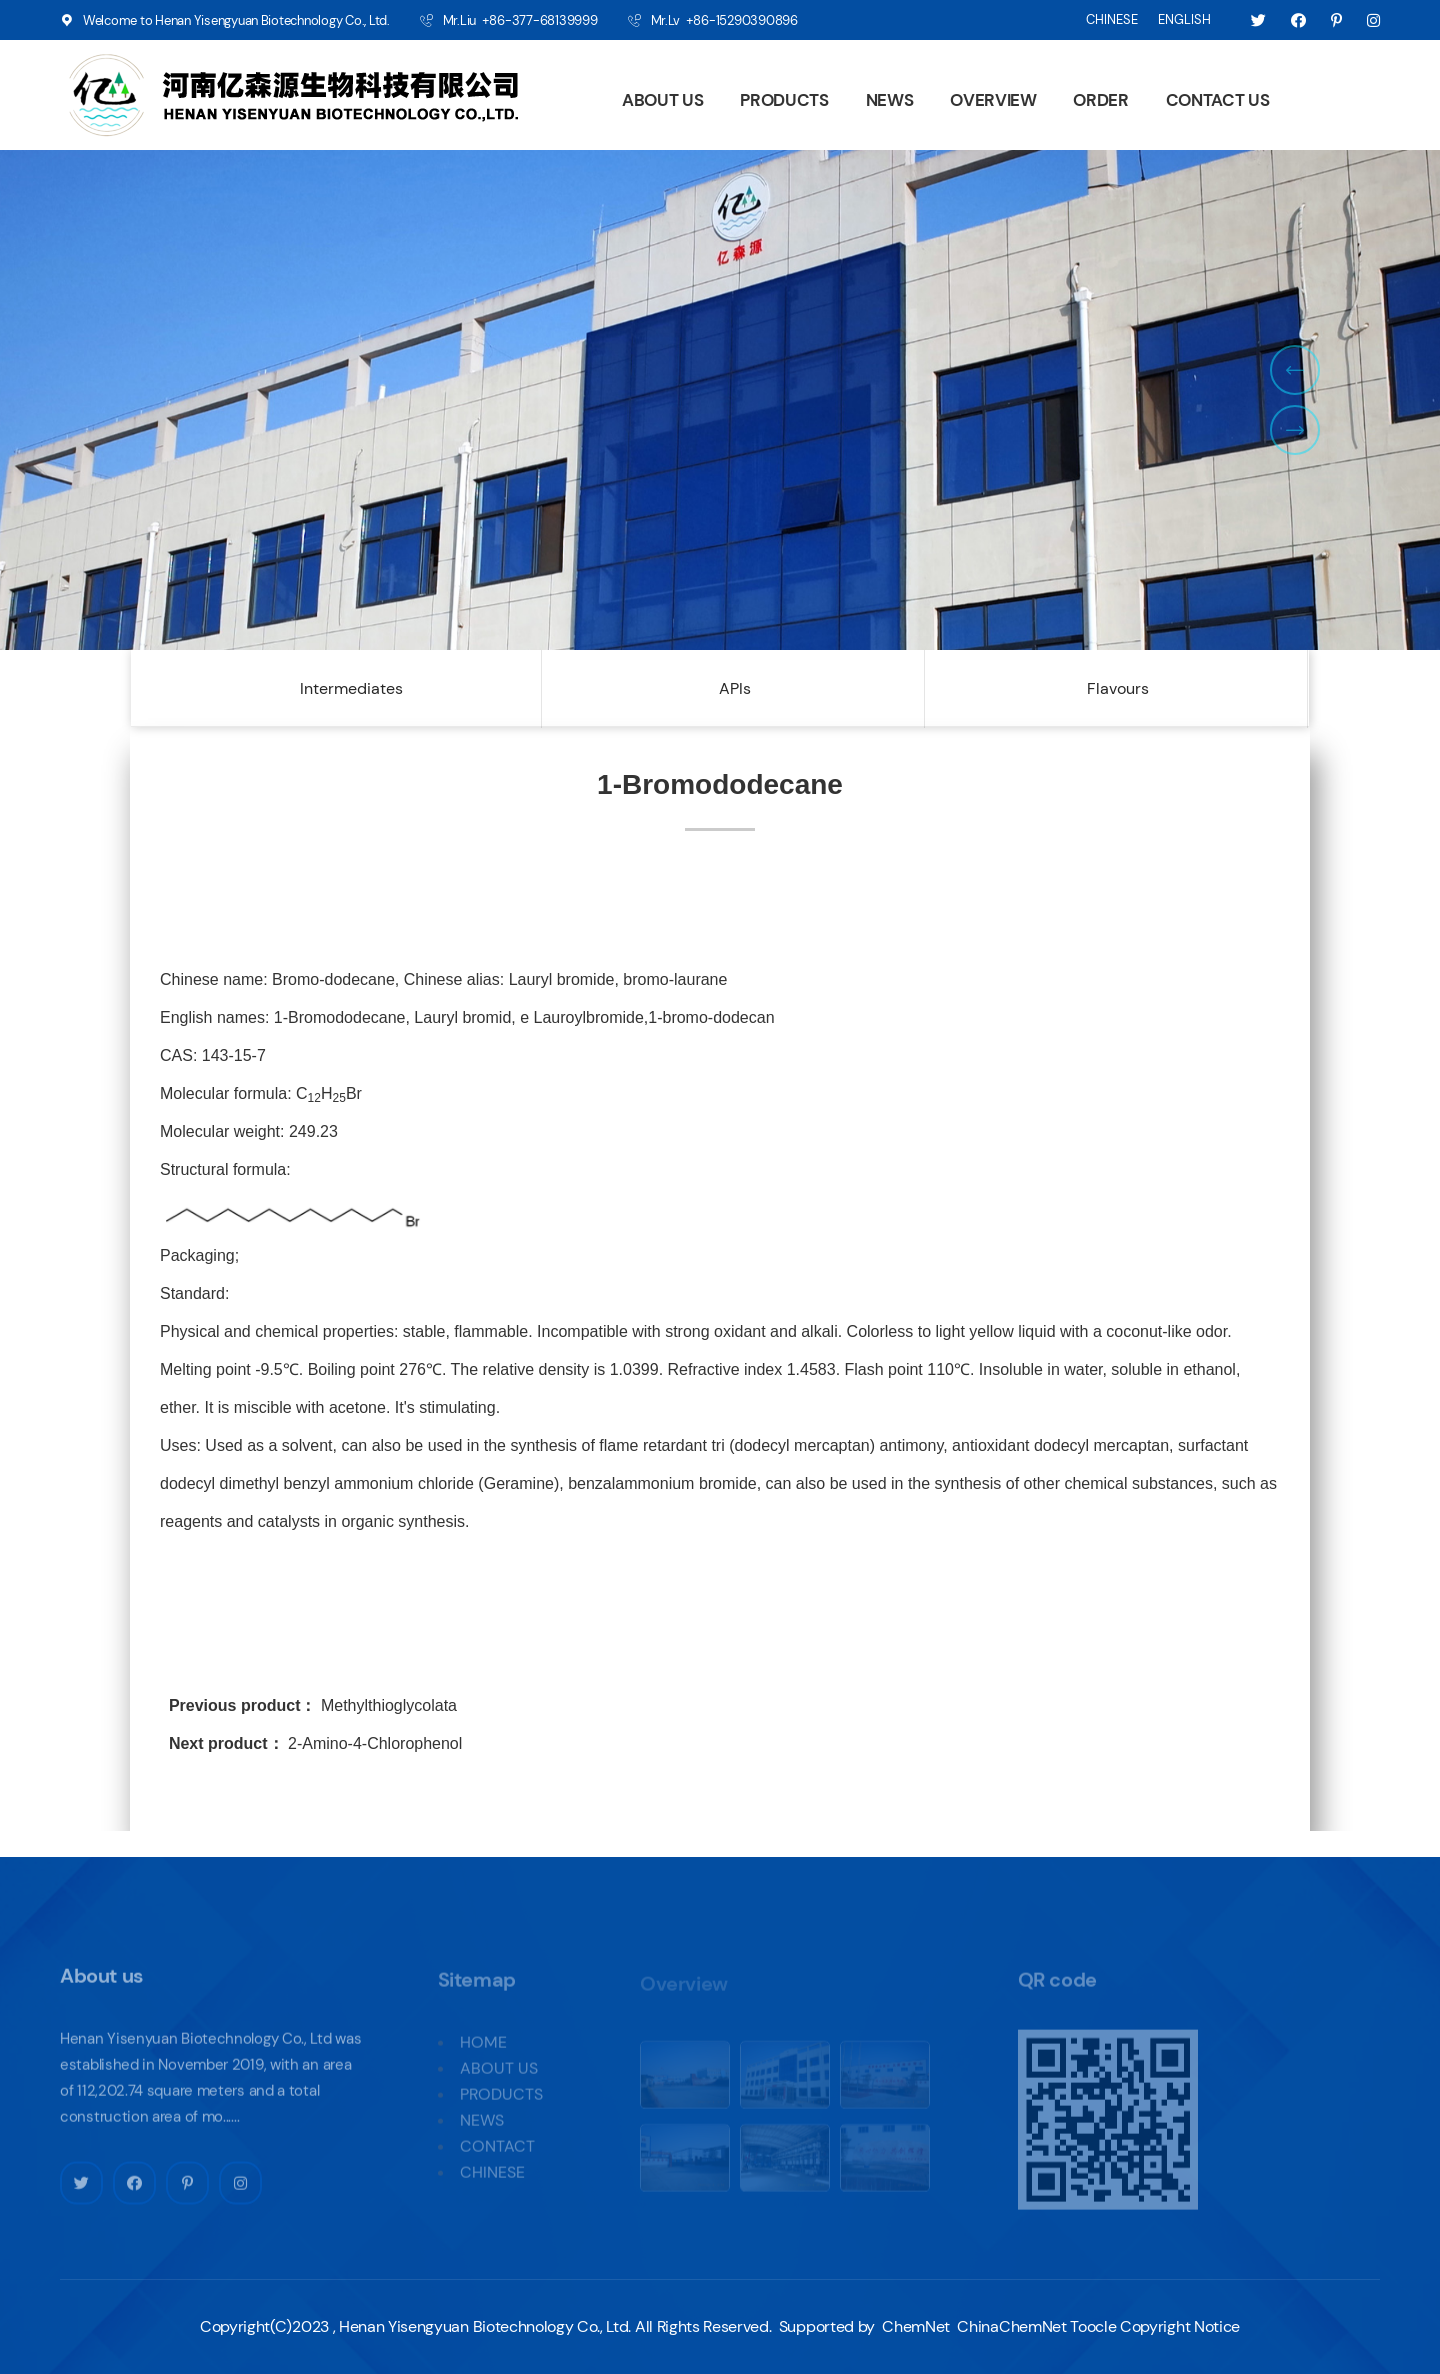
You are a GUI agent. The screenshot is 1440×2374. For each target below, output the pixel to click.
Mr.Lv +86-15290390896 (724, 20)
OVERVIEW (993, 100)
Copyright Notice (1180, 2326)
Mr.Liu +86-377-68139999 (520, 20)
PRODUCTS (784, 100)
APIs (735, 688)
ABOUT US (662, 100)
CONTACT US (1218, 100)
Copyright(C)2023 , (267, 2326)
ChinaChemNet (1010, 2326)
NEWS (890, 100)
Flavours (1118, 688)
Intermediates (351, 688)
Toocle (1093, 2326)
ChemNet (916, 2326)
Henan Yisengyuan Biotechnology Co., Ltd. (485, 2326)
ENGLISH (1184, 19)
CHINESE (1112, 19)
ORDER (1100, 100)
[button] (1295, 370)
